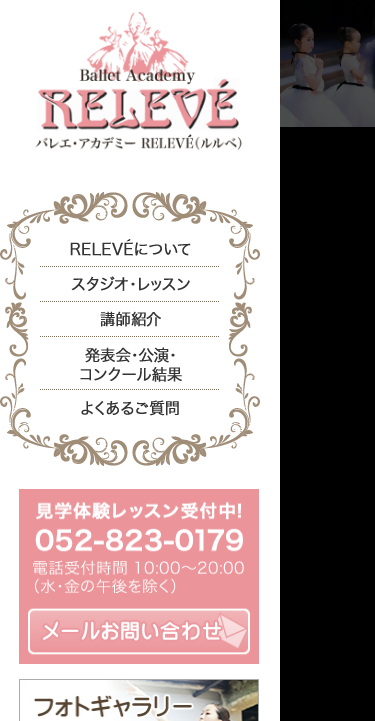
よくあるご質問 (130, 405)
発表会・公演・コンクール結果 (130, 362)
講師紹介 (130, 319)
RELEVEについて (130, 249)
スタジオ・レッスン (130, 284)
